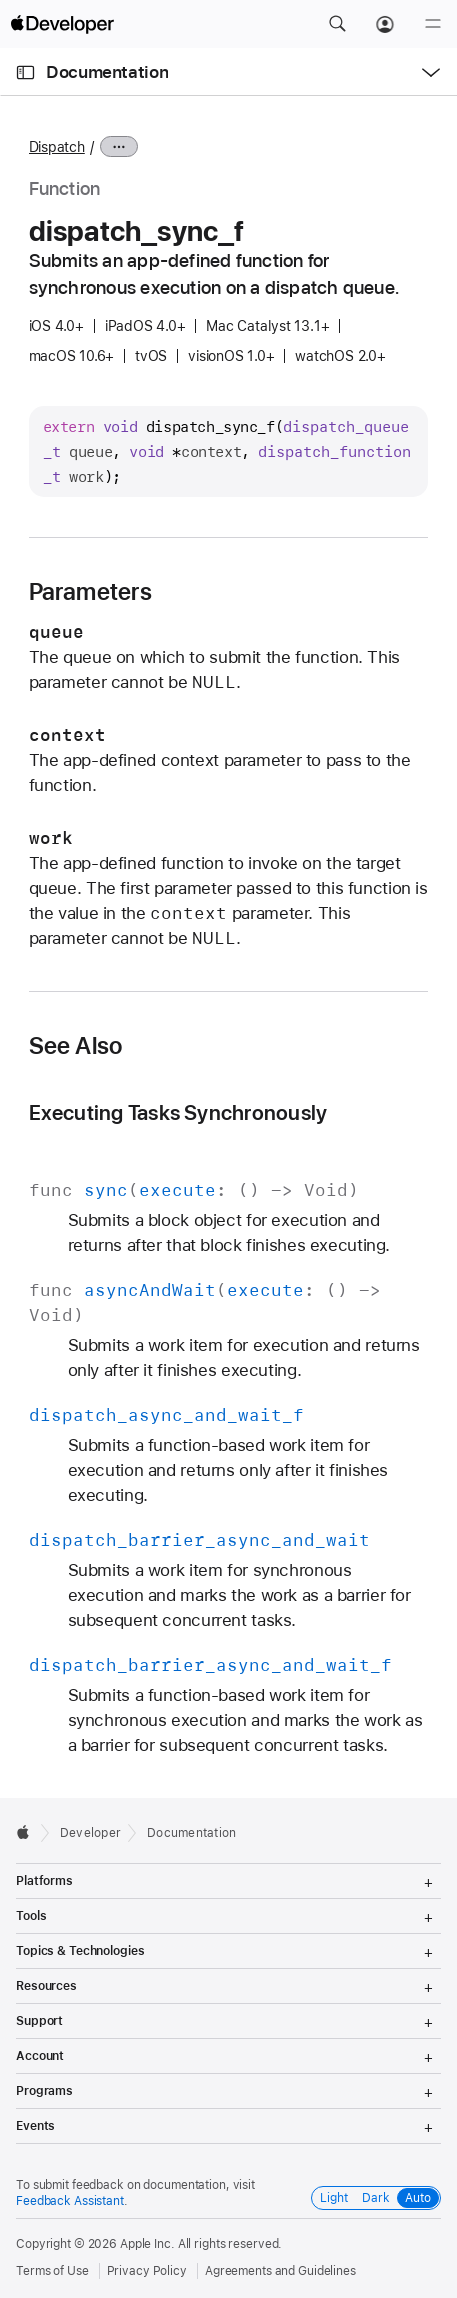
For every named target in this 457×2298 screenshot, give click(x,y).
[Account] (385, 24)
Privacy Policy (147, 2271)
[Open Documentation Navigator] (25, 72)
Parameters (90, 592)
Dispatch (57, 147)
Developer (90, 1833)
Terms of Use (52, 2271)
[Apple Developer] (62, 24)
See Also (76, 1046)
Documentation (107, 72)
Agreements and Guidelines (280, 2271)
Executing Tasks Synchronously (178, 1112)
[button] (337, 24)
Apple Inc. (147, 2244)
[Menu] (433, 24)
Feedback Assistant (70, 2201)
